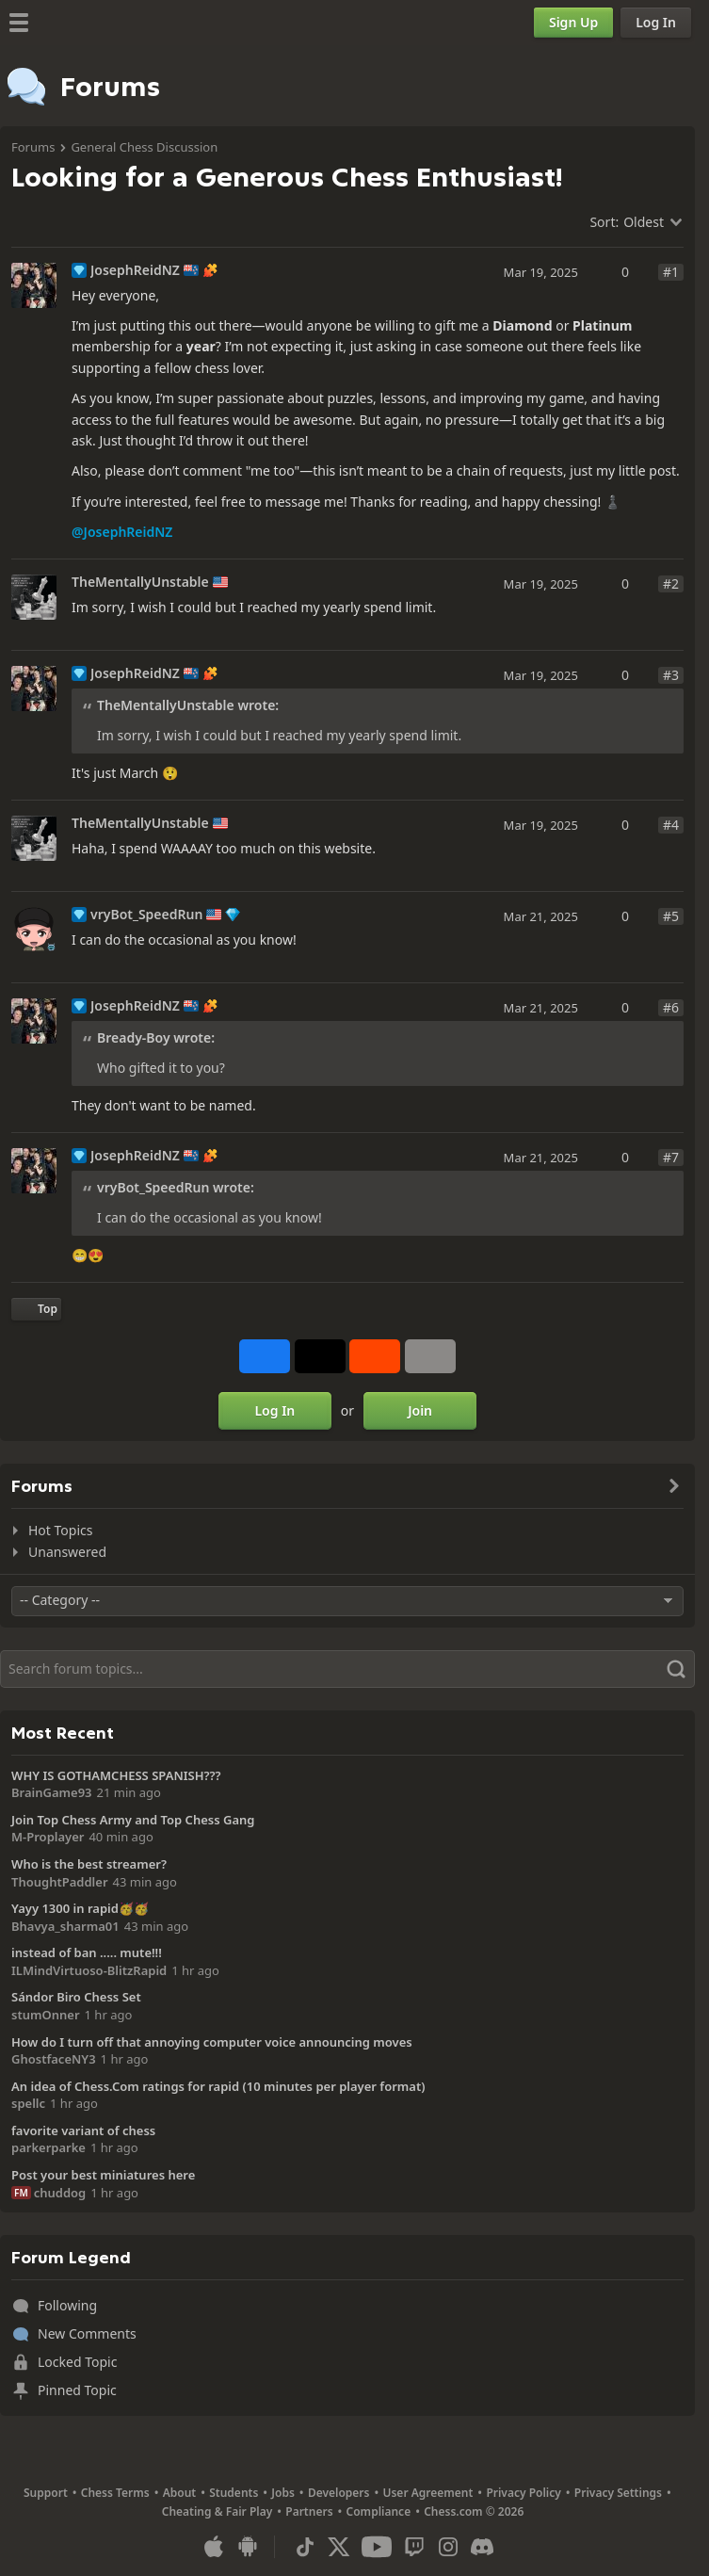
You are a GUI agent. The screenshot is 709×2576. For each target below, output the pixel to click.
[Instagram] (448, 2546)
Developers (339, 2493)
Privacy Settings (618, 2493)
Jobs (283, 2493)
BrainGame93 (51, 1792)
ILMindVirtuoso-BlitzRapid (89, 1970)
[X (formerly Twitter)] (339, 2546)
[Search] (347, 1669)
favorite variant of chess (83, 2130)
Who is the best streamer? (89, 1863)
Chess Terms (115, 2493)
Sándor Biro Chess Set (76, 1996)
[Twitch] (414, 2546)
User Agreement (427, 2493)
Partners (308, 2511)
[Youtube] (377, 2547)
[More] (430, 1356)
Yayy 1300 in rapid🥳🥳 (80, 1908)
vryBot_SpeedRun (146, 914)
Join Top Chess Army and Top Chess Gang (132, 1819)
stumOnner (45, 2014)
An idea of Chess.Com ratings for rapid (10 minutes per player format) (218, 2086)
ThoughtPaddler (59, 1881)
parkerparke (48, 2147)
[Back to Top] (36, 1309)
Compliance (378, 2511)
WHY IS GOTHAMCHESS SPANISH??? (115, 1775)
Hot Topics (60, 1530)
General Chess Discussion (144, 146)
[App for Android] (247, 2546)
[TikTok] (305, 2546)
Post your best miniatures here (103, 2174)
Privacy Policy (523, 2493)
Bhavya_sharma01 (65, 1926)
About (180, 2493)
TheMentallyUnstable (140, 582)
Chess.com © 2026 (474, 2511)
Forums (33, 146)
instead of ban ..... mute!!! (86, 1952)
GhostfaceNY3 (53, 2058)
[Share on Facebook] (264, 1356)
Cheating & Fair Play (217, 2511)
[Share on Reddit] (374, 1356)
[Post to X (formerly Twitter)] (320, 1356)
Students (233, 2493)
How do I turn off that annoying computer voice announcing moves (211, 2041)
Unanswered (67, 1552)
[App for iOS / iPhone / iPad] (213, 2546)
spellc (28, 2103)
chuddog (60, 2192)
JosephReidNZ (135, 270)
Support (46, 2493)
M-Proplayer (47, 1836)
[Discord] (482, 2546)
